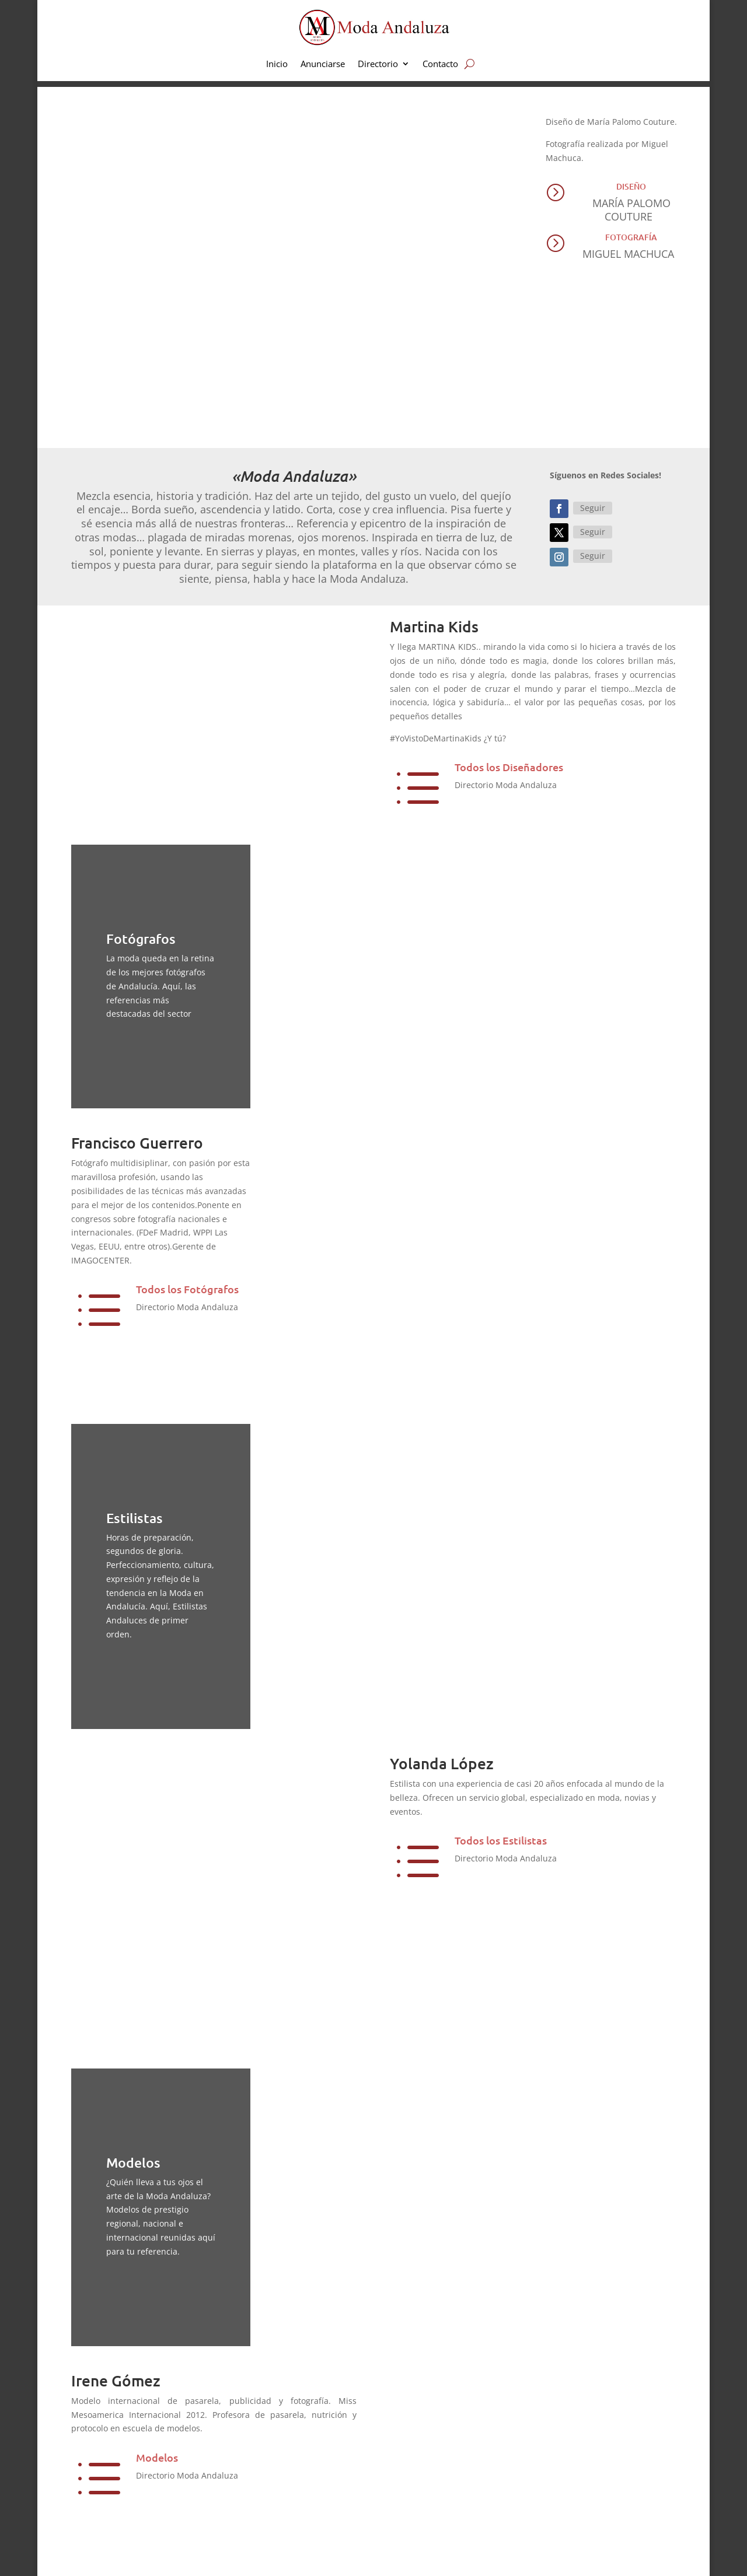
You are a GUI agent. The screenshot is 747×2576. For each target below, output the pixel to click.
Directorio (378, 64)
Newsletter (581, 2494)
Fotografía (631, 237)
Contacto (440, 64)
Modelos (157, 2307)
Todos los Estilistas (501, 1840)
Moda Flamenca (431, 2494)
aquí (283, 2448)
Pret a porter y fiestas (442, 2474)
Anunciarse (323, 64)
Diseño (631, 186)
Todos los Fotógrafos (187, 1289)
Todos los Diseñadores (509, 767)
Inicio (277, 64)
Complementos (429, 2513)
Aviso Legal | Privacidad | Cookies (254, 2555)
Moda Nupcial (427, 2454)
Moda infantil (426, 2434)
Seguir (592, 507)
